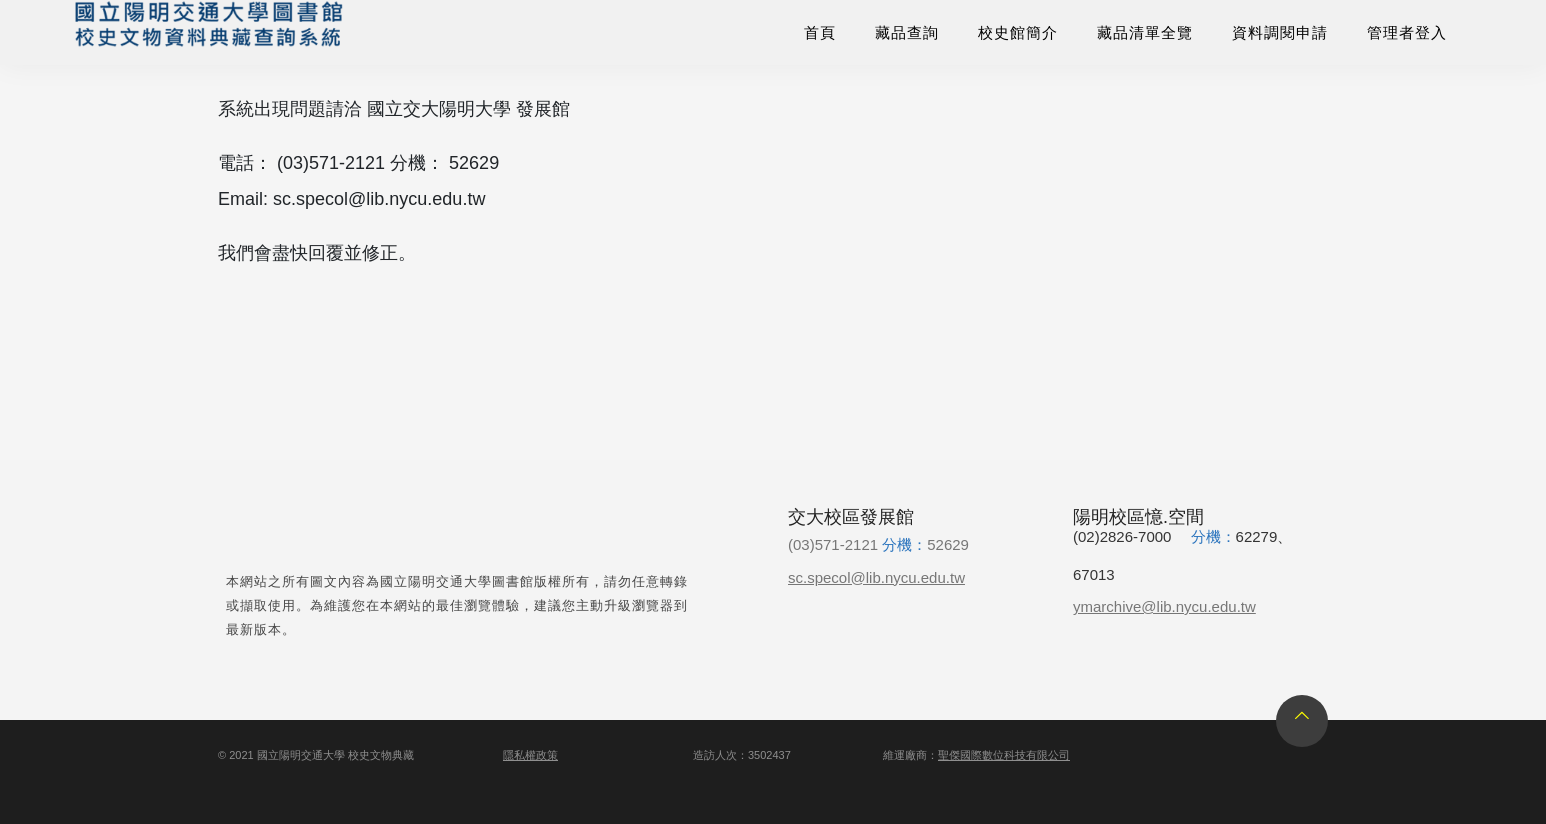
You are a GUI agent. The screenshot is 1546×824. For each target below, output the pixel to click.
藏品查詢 (907, 32)
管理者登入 (1407, 32)
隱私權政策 (530, 755)
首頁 (820, 32)
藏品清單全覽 (1145, 32)
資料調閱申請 (1280, 32)
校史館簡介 (1018, 32)
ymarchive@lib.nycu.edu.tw (1164, 606)
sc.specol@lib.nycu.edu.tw (876, 577)
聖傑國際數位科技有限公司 (1004, 755)
